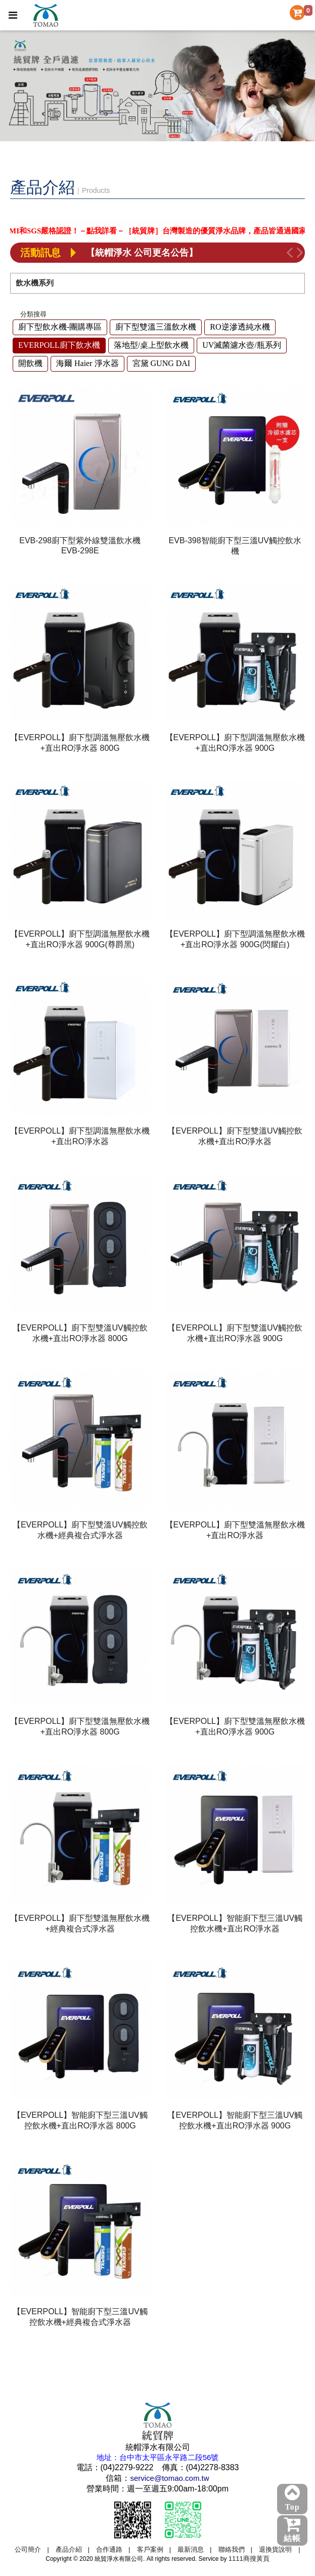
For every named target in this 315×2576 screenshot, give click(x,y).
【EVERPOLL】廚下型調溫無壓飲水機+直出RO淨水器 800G (80, 742)
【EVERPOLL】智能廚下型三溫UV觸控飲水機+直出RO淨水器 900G (234, 2120)
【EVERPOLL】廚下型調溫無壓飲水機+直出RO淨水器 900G (235, 742)
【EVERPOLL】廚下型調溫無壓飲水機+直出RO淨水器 (80, 1136)
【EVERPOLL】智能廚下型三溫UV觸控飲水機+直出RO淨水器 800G (80, 2120)
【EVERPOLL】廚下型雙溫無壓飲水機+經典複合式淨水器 (80, 1923)
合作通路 (109, 2549)
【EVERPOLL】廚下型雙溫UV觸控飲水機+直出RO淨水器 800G (80, 1333)
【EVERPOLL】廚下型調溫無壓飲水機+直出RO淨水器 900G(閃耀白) (235, 939)
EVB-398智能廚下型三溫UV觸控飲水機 (235, 545)
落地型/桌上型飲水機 (151, 345)
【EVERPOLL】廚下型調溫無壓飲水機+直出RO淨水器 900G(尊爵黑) (80, 939)
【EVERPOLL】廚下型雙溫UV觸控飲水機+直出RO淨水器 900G (234, 1333)
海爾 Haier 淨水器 (87, 363)
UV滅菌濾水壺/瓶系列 (241, 345)
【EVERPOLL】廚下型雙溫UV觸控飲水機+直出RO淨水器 (234, 1136)
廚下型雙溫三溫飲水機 (155, 327)
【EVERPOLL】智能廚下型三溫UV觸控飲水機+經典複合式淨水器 (80, 2316)
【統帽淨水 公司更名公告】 (142, 253)
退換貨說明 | (279, 2549)
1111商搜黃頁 (249, 2558)
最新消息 (190, 2549)
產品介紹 (69, 2549)
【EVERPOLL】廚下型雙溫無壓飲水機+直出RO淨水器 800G (80, 1726)
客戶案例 (150, 2549)
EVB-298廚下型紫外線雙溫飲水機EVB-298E (80, 545)
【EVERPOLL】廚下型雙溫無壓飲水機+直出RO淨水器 (235, 1530)
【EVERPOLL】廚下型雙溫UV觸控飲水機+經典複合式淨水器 (80, 1530)
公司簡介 (28, 2549)
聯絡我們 (231, 2549)
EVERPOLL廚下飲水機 (59, 345)
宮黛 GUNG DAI (161, 363)
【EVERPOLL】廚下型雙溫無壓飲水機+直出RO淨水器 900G (235, 1726)
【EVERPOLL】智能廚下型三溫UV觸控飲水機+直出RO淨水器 (234, 1923)
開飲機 (30, 363)
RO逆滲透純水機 (239, 327)
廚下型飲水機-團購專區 (60, 327)
